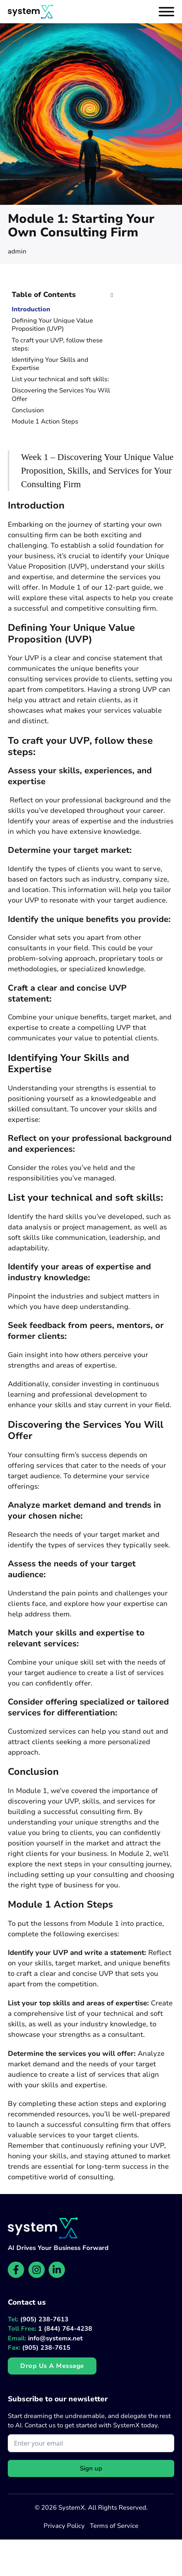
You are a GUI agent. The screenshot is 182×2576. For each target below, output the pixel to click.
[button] (62, 294)
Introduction (31, 310)
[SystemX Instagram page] (36, 2270)
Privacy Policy (64, 2526)
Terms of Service (114, 2526)
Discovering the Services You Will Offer (61, 395)
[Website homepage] (30, 12)
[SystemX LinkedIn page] (57, 2270)
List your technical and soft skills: (60, 379)
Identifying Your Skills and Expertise (50, 364)
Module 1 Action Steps (45, 422)
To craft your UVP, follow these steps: (57, 345)
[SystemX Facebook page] (16, 2270)
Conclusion (28, 410)
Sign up (91, 2468)
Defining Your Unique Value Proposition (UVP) (52, 325)
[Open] (166, 11)
